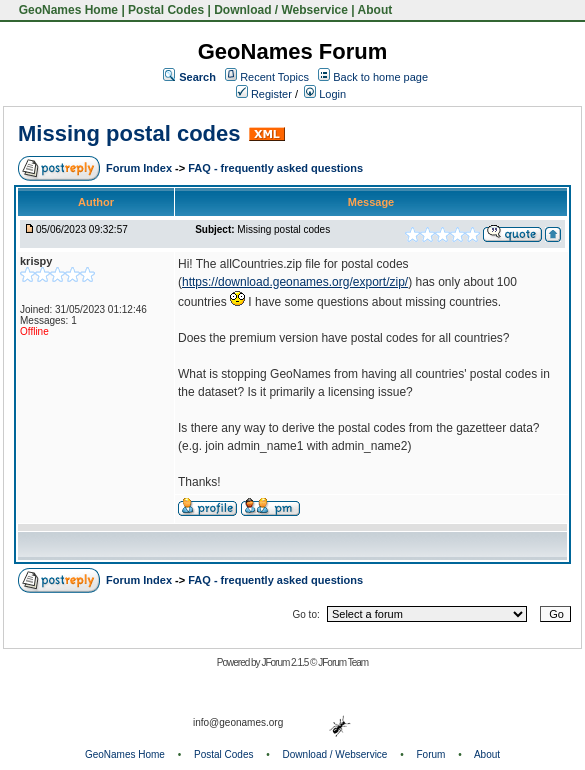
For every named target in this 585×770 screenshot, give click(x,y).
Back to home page (380, 77)
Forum (431, 754)
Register (264, 94)
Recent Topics (274, 77)
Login (325, 94)
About (375, 10)
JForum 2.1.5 (285, 662)
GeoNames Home (66, 10)
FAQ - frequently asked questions (275, 168)
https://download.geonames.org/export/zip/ (295, 282)
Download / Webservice (281, 10)
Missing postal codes (129, 133)
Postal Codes (166, 10)
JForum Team (343, 662)
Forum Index (140, 168)
